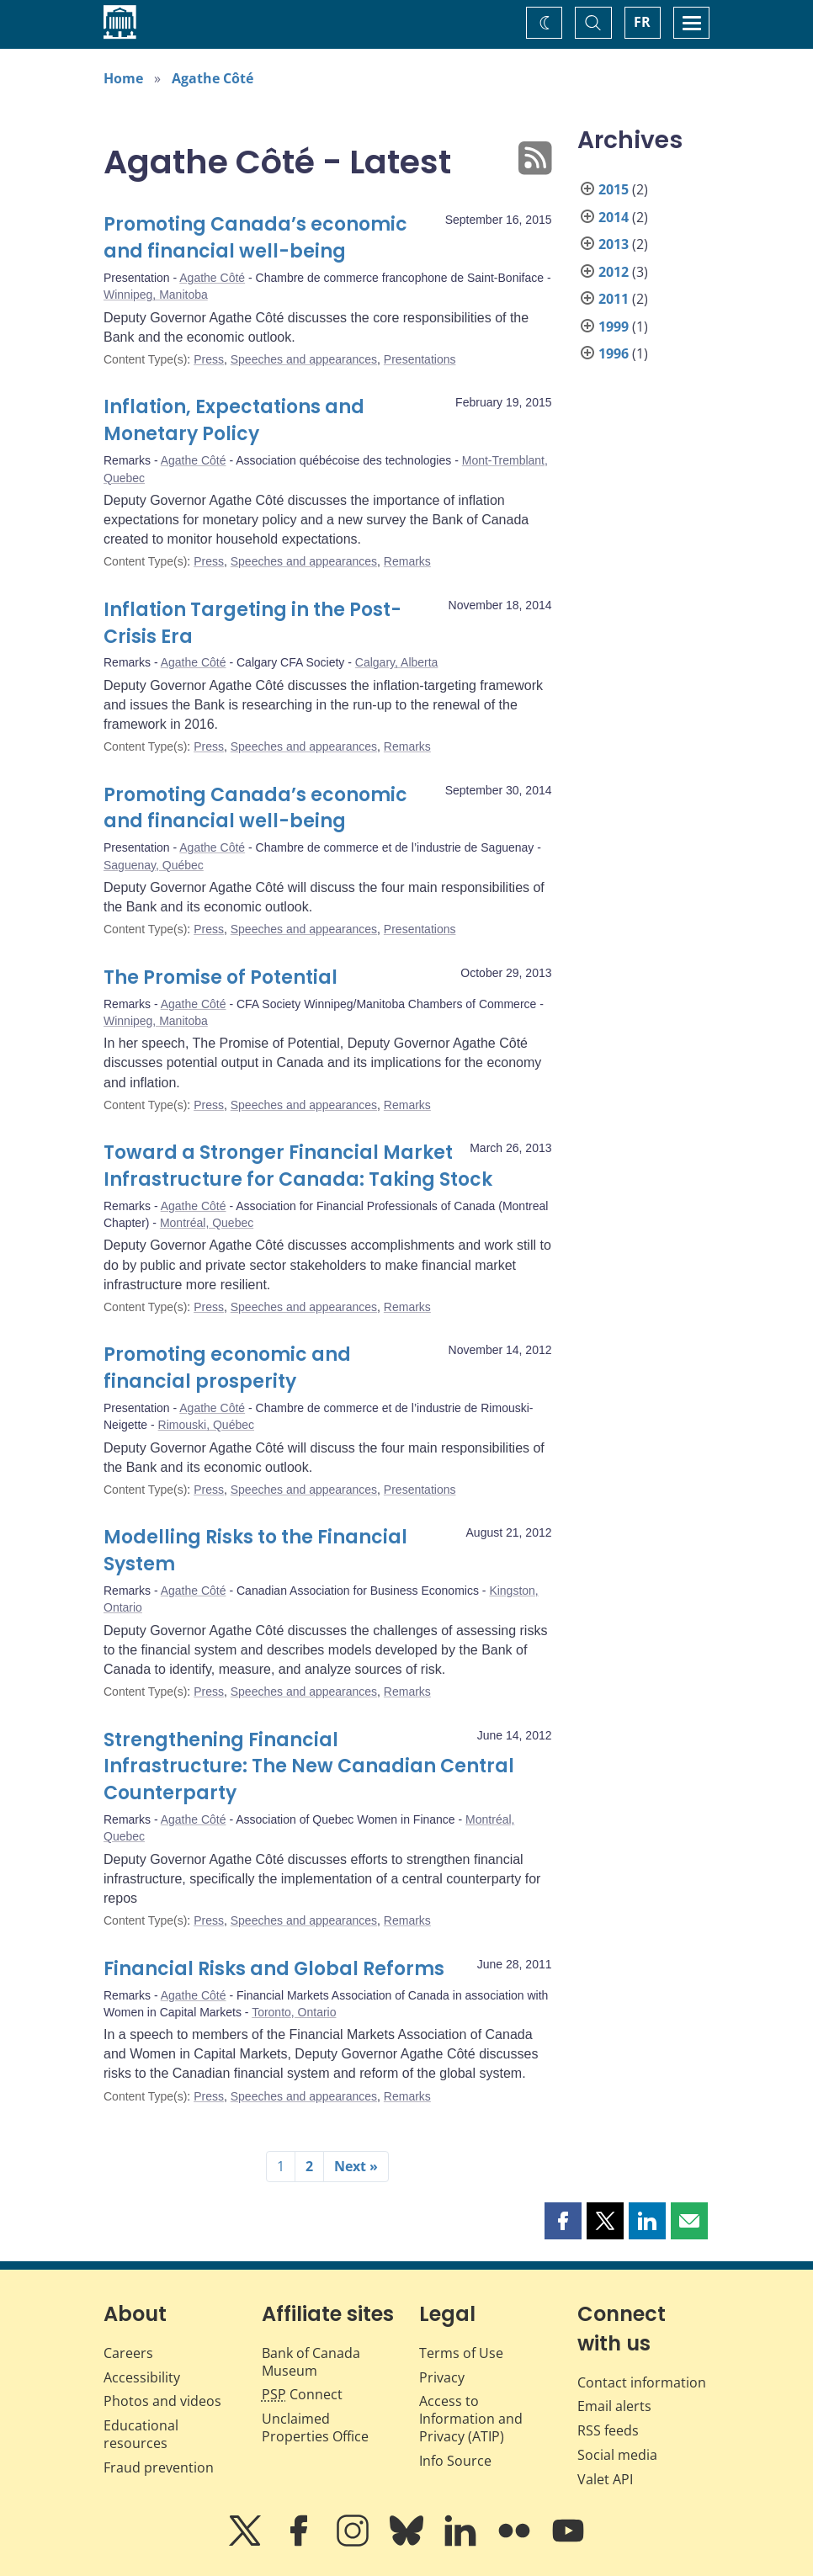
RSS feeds (608, 2430)
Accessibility (142, 2377)
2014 (613, 217)
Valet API (605, 2479)
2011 (613, 298)
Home (123, 78)
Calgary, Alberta (396, 662)
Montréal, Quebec (206, 1223)
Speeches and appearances (304, 359)
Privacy (442, 2377)
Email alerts (614, 2406)
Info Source (455, 2460)
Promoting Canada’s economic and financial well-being (255, 237)
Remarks (407, 561)
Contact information (641, 2382)
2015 (613, 189)
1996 (613, 353)
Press (209, 359)
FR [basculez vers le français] (642, 22)
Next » (356, 2166)
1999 (613, 326)
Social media (617, 2455)
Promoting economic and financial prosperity (227, 1367)
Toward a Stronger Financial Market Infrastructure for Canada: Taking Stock (298, 1165)
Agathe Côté (212, 78)
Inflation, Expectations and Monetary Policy (234, 420)
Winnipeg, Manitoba (156, 294)
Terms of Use (461, 2353)
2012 (613, 272)
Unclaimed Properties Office (315, 2427)
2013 (613, 244)
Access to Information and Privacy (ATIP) (471, 2419)
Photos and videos (162, 2401)
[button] (563, 2220)
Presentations (420, 359)
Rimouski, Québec (206, 1424)
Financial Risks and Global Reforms (274, 1969)
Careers (128, 2353)
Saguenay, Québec (154, 865)
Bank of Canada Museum (311, 2362)
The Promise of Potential (220, 977)
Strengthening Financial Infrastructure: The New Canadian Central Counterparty (309, 1767)
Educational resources (141, 2434)
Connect (302, 2394)
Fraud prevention (159, 2467)
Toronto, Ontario (294, 2012)
